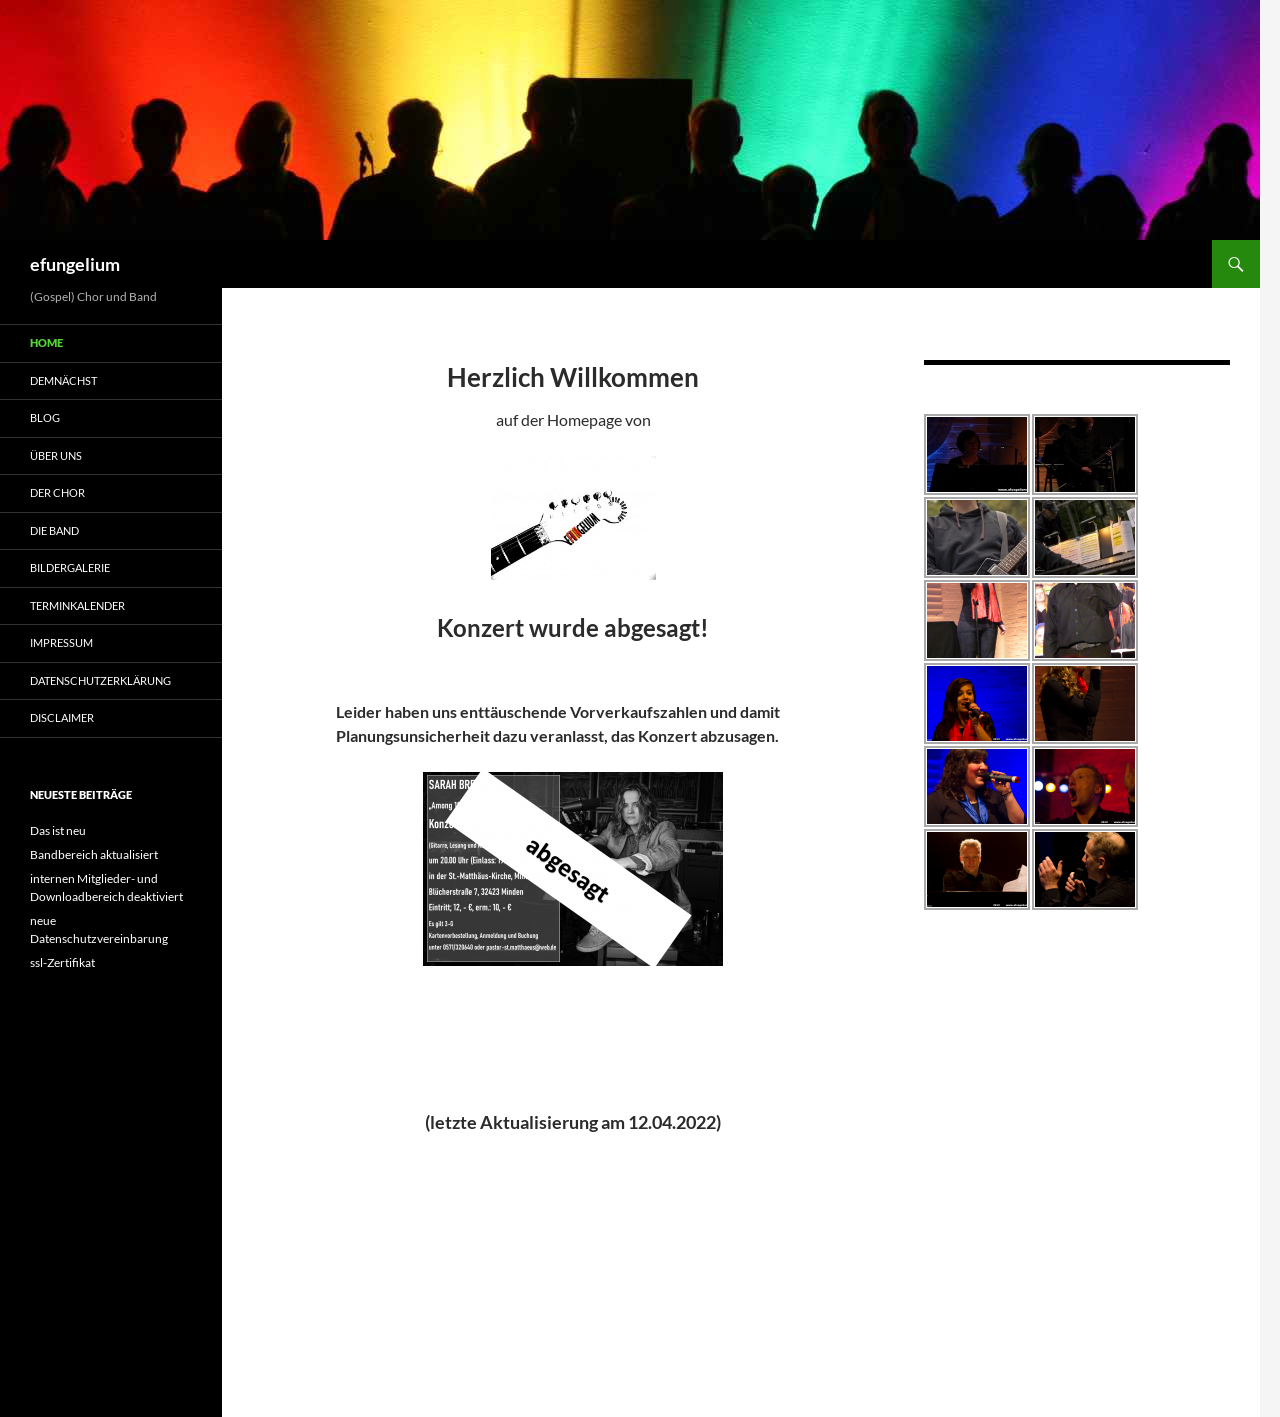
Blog (45, 417)
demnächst (63, 380)
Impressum (61, 642)
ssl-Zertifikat (62, 962)
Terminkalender (77, 605)
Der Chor (57, 492)
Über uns (56, 455)
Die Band (54, 530)
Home (46, 342)
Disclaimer (62, 717)
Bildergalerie (70, 567)
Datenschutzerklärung (100, 680)
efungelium (75, 264)
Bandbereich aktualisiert (94, 854)
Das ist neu (58, 830)
